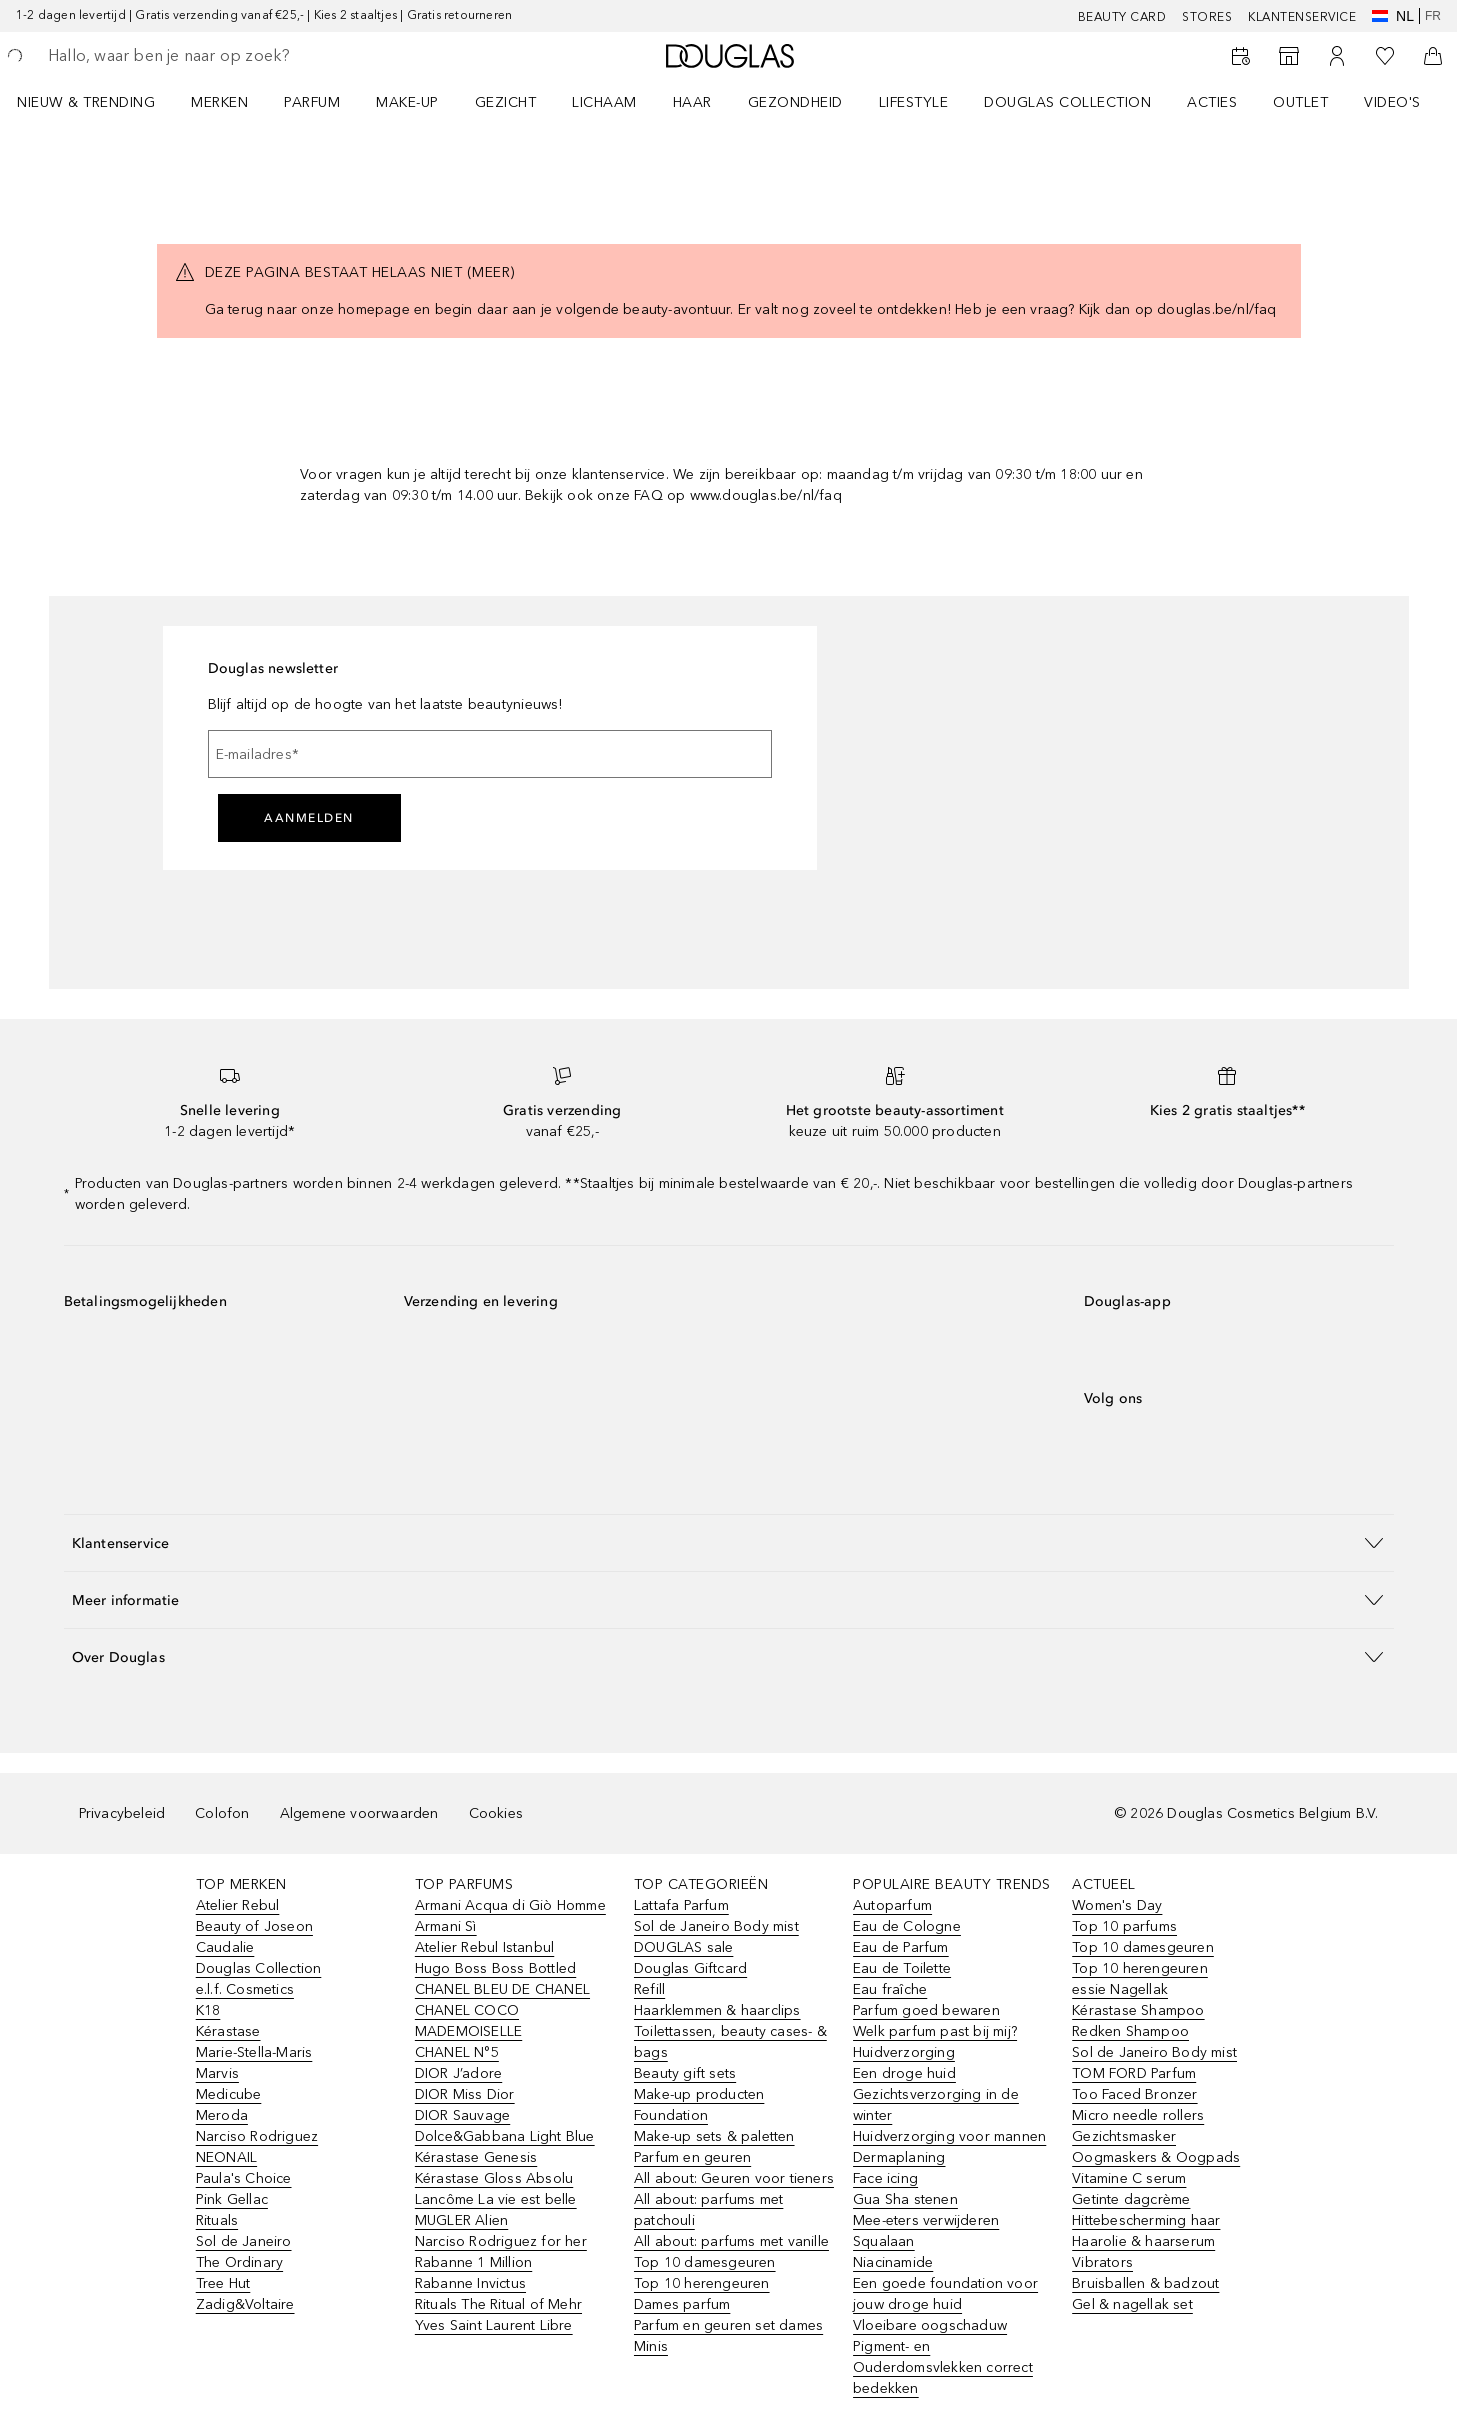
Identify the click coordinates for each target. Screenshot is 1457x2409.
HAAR (692, 102)
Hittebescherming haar (1146, 2220)
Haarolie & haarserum (1143, 2241)
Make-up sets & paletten (714, 2136)
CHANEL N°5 (457, 2052)
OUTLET (1300, 102)
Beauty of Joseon (254, 1926)
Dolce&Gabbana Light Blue (505, 2136)
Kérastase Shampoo (1138, 2010)
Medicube (229, 2094)
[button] (729, 1542)
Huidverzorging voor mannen (949, 2136)
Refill (649, 1989)
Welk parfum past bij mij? (935, 2031)
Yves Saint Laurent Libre (494, 2325)
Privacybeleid (122, 1813)
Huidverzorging (904, 2052)
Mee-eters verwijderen (926, 2220)
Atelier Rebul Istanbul (484, 1947)
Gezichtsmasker (1124, 2136)
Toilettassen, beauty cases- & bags (730, 2042)
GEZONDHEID (795, 102)
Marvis (217, 2073)
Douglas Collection (259, 1968)
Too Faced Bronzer (1134, 2094)
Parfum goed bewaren (926, 2010)
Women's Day (1117, 1905)
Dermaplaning (899, 2157)
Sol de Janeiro (244, 2241)
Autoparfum (892, 1905)
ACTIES (1212, 102)
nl (1393, 16)
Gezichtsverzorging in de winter (936, 2105)
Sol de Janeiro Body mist (716, 1926)
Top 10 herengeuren (702, 2283)
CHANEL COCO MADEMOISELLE (468, 2021)
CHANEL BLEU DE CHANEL (502, 1989)
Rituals (217, 2220)
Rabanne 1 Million (473, 2262)
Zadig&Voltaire (245, 2304)
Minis (651, 2346)
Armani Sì (446, 1926)
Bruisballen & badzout (1145, 2283)
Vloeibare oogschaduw (930, 2325)
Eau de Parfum (901, 1947)
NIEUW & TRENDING (86, 102)
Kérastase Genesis (476, 2157)
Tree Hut (223, 2283)
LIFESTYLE (914, 102)
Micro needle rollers (1138, 2115)
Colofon (222, 1813)
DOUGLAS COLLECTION (1067, 102)
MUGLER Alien (461, 2220)
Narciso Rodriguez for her (501, 2241)
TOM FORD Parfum (1134, 2073)
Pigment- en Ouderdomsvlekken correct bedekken (943, 2367)
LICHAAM (604, 102)
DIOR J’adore (458, 2073)
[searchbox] (195, 56)
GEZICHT (506, 102)
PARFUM (312, 102)
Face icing (885, 2178)
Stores (1207, 17)
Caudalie (225, 1947)
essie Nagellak (1120, 1989)
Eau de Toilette (902, 1968)
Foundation (671, 2115)
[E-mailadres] (490, 754)
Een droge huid (904, 2073)
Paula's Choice (244, 2178)
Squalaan (884, 2241)
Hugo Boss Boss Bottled (495, 1968)
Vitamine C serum (1129, 2178)
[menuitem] (99, 102)
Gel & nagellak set (1132, 2304)
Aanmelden (309, 818)
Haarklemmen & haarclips (717, 2010)
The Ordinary (239, 2262)
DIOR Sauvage (462, 2115)
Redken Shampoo (1130, 2031)
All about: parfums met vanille (731, 2241)
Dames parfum (682, 2304)
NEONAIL (226, 2157)
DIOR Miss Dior (465, 2094)
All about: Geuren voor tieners (734, 2178)
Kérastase (228, 2031)
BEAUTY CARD (1122, 17)
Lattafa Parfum (681, 1905)
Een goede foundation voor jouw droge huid (945, 2294)
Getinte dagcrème (1131, 2199)
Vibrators (1102, 2262)
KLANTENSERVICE (1302, 17)
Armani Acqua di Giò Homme (510, 1905)
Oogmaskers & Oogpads (1156, 2157)
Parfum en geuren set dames (728, 2325)
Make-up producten (699, 2094)
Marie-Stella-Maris (254, 2052)
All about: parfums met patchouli (708, 2210)
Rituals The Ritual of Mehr (498, 2304)
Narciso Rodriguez (257, 2136)
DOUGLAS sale (683, 1947)
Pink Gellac (232, 2199)
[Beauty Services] (1241, 56)
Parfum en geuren (692, 2157)
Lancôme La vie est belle (496, 2199)
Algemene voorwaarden (359, 1813)
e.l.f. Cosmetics (245, 1989)
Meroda (222, 2115)
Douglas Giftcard (690, 1968)
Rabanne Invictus (470, 2283)
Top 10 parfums (1124, 1926)
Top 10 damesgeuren (705, 2262)
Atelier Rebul (238, 1905)
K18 (208, 2010)
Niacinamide (893, 2262)
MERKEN (219, 102)
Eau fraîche (890, 1989)
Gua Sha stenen (905, 2199)
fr (1433, 16)
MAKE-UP (407, 102)
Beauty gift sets (685, 2073)
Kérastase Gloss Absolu (494, 2178)
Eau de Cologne (907, 1926)
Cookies (496, 1813)
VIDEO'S (1392, 102)
